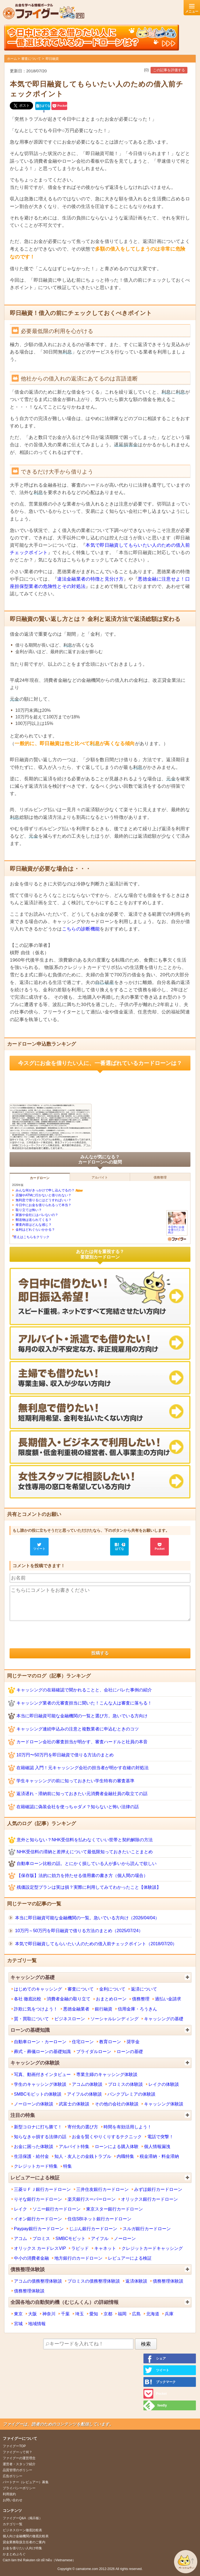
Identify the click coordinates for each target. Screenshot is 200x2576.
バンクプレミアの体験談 (131, 2094)
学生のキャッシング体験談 (40, 2084)
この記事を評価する (169, 70)
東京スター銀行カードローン (114, 2208)
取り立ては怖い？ (29, 1210)
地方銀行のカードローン (78, 2258)
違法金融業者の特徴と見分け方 (90, 579)
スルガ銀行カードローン (147, 2228)
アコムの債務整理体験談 (38, 2280)
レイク (20, 2208)
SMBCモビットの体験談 (37, 2094)
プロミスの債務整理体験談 (93, 2280)
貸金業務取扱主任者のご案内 (24, 2542)
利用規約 (9, 2494)
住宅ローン (83, 2041)
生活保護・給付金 (31, 2156)
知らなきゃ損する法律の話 (40, 2136)
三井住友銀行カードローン (102, 2189)
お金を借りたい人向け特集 (22, 2548)
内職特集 (125, 2156)
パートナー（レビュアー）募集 (26, 2482)
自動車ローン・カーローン (40, 2041)
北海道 (152, 2313)
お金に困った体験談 (33, 2146)
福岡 (122, 2313)
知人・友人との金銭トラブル (82, 2156)
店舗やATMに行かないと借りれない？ (43, 1195)
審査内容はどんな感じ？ (34, 1225)
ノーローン (125, 2238)
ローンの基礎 (130, 2051)
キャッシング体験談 (163, 2103)
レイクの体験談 (163, 2084)
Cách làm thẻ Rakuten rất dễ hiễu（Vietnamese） (39, 2560)
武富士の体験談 (74, 2103)
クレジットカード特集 (36, 2166)
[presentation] (51, 1635)
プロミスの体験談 (125, 2084)
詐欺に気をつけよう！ (36, 2008)
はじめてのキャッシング (38, 1988)
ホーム (12, 59)
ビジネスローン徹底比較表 (22, 2530)
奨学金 (133, 2041)
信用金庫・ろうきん (137, 2008)
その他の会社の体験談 (117, 2103)
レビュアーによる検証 (130, 2258)
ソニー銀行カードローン (57, 2208)
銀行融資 (103, 2008)
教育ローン (110, 2041)
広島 (136, 2313)
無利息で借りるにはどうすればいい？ (43, 1200)
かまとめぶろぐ (14, 2554)
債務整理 (140, 1998)
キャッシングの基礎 (163, 2018)
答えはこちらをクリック (31, 1237)
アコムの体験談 (87, 2084)
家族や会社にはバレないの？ (37, 1215)
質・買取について (31, 2018)
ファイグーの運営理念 (19, 2458)
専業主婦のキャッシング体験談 (106, 2074)
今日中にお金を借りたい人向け (177, 1228)
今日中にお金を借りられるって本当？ (43, 1205)
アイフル (99, 2238)
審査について (31, 59)
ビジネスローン (69, 2018)
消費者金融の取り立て (68, 1998)
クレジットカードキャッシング (152, 2248)
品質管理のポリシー (17, 2470)
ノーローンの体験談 (33, 2103)
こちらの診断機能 (81, 929)
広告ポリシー (12, 2476)
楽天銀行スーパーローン (91, 2199)
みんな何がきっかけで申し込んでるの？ (45, 1190)
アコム (20, 2238)
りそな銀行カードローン (38, 2199)
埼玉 (79, 2313)
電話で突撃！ (160, 2136)
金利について (112, 1988)
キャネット (105, 2248)
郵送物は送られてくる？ (34, 1220)
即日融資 (52, 59)
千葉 (65, 2313)
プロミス (41, 2238)
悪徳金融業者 (76, 2008)
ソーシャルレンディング (114, 2018)
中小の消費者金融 (31, 2258)
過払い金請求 (168, 1998)
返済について (144, 1988)
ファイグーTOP (14, 2446)
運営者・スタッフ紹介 (19, 2464)
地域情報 (37, 2323)
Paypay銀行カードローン (39, 2228)
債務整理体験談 (168, 2280)
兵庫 (169, 2313)
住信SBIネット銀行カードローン (99, 2218)
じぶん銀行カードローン (93, 2228)
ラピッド (80, 2248)
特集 (67, 2166)
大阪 (32, 2313)
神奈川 (48, 2313)
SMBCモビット (70, 2238)
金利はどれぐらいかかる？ (35, 1230)
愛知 (93, 2313)
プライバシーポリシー (19, 2488)
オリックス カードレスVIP (40, 2248)
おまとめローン (111, 1998)
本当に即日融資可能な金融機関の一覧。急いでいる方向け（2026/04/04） (87, 1917)
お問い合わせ (12, 2500)
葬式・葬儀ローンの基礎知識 (42, 2051)
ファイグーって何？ (17, 2452)
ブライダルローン (93, 2051)
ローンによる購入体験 (117, 2146)
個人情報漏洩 (157, 2146)
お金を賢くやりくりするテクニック (107, 2136)
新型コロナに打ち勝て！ (38, 2126)
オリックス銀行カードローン (149, 2199)
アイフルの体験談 (84, 2094)
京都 (108, 2313)
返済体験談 (136, 2280)
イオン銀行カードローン (38, 2218)
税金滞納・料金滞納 (159, 2156)
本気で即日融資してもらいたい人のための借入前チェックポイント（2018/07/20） (96, 1943)
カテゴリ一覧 (12, 2524)
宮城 (18, 2323)
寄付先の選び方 (82, 2126)
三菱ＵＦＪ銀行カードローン (42, 2189)
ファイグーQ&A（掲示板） (22, 2518)
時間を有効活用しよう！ (128, 2126)
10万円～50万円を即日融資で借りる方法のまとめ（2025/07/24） (79, 1930)
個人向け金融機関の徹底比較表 (26, 2536)
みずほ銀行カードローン (158, 2189)
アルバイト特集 (74, 2146)
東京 (18, 2313)
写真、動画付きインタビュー (42, 2074)
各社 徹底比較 (27, 1998)
